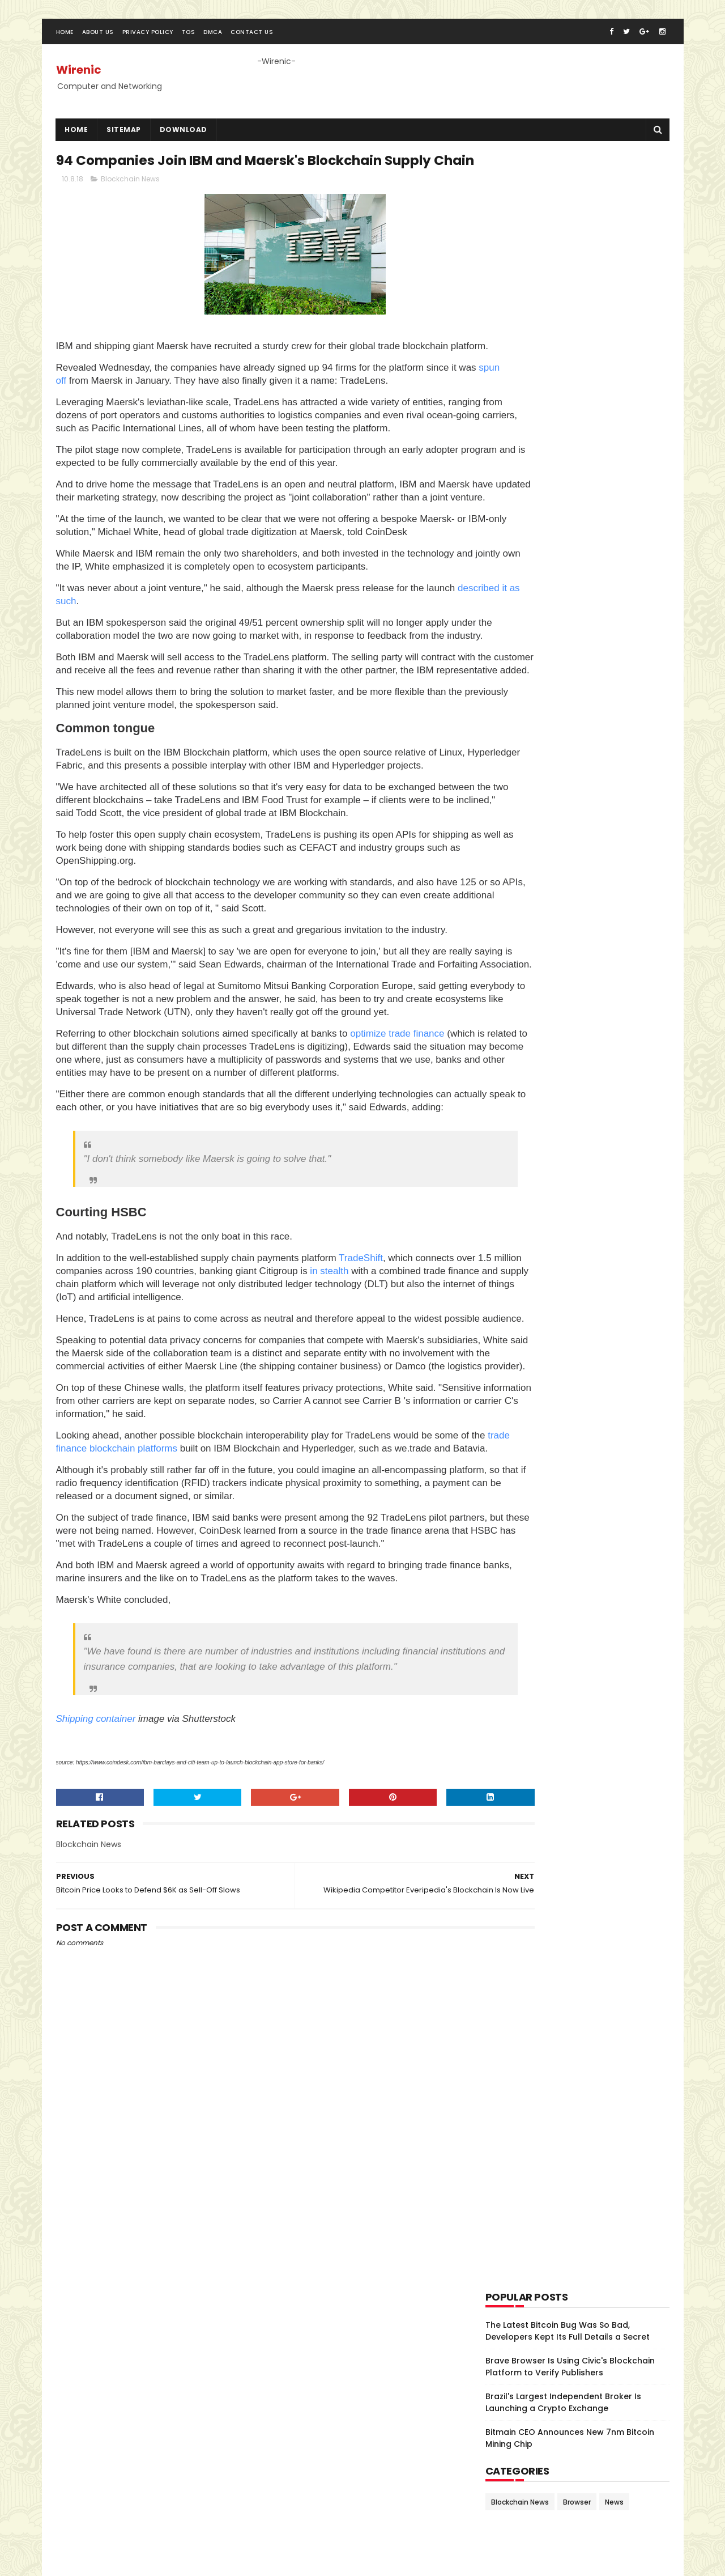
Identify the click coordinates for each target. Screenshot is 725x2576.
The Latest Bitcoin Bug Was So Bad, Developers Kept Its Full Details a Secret (567, 359)
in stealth (396, 1450)
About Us (98, 41)
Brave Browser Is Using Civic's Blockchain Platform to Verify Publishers (570, 394)
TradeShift (361, 1437)
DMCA (212, 41)
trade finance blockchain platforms (156, 1654)
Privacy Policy (147, 41)
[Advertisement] (570, 230)
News (614, 530)
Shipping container (96, 1965)
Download (183, 139)
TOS (188, 41)
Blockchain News (130, 215)
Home (65, 41)
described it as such (129, 676)
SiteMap (124, 139)
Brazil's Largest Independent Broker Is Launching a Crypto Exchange (563, 430)
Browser (577, 530)
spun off (92, 430)
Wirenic (78, 79)
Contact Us (252, 41)
